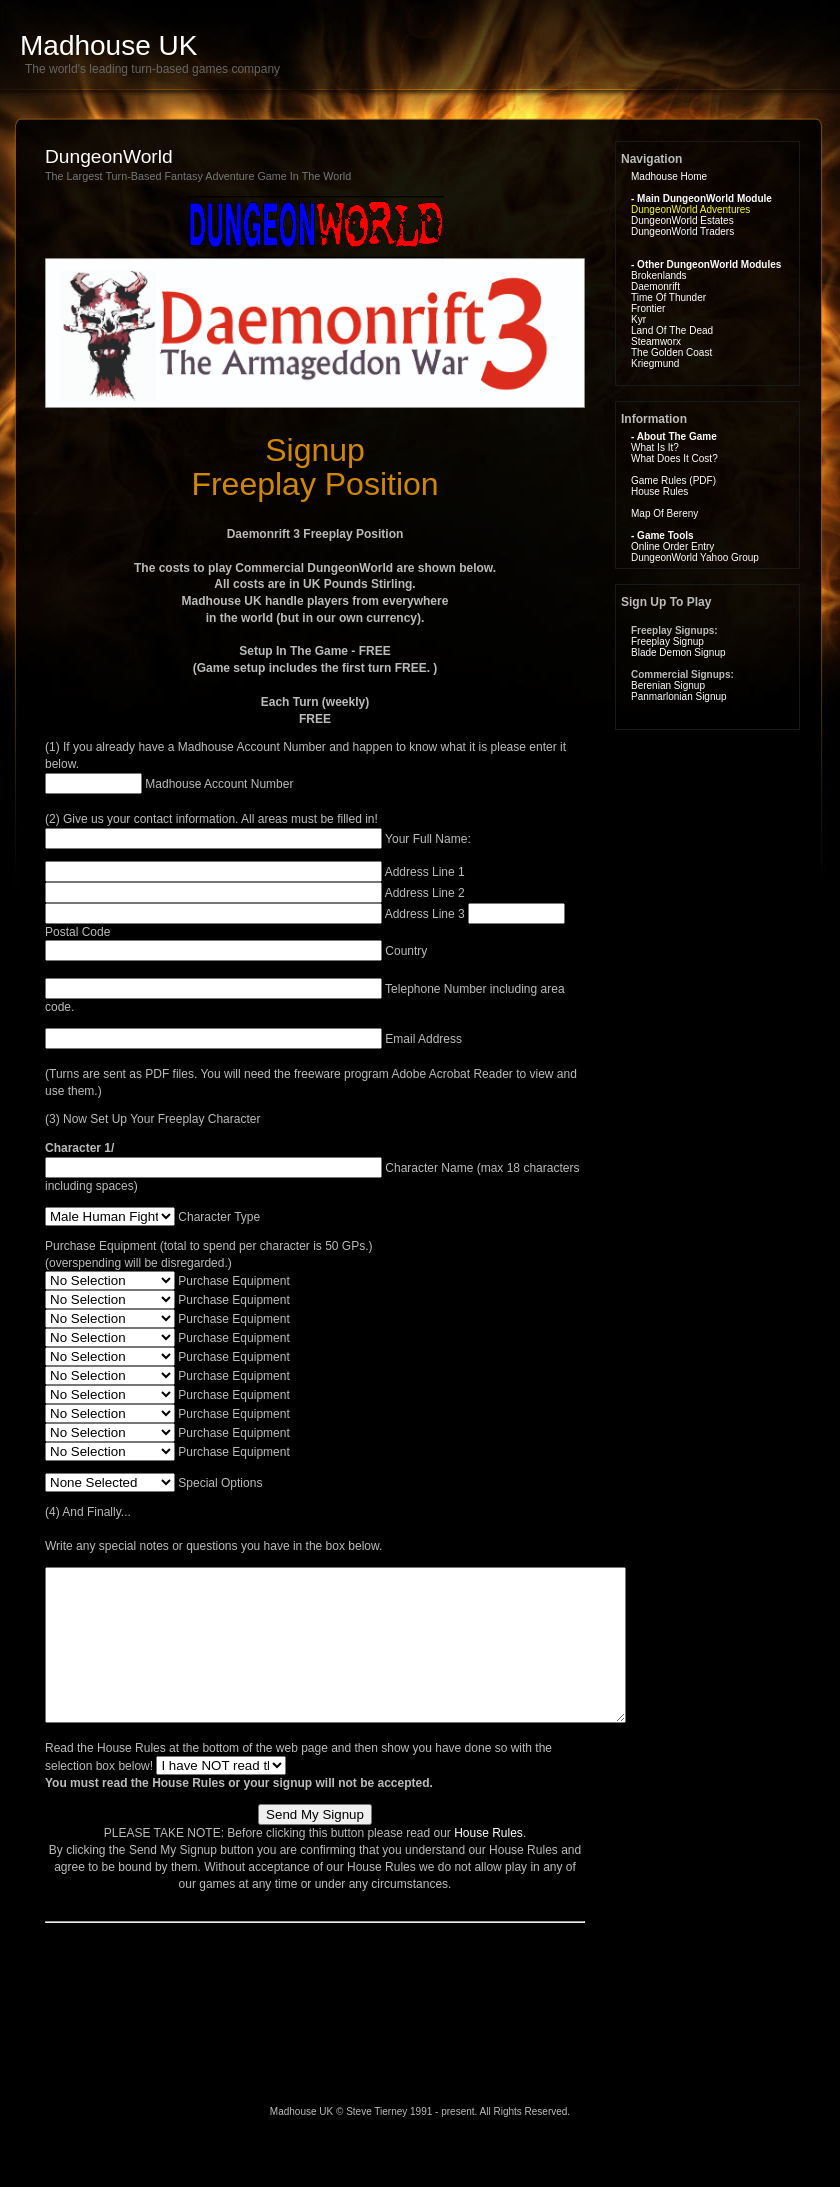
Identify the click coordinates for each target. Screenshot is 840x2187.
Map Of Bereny (664, 513)
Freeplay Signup (667, 641)
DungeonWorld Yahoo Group (695, 557)
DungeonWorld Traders (682, 231)
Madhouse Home (669, 176)
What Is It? (655, 447)
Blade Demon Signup (678, 652)
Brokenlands (659, 275)
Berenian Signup (668, 685)
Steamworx (656, 341)
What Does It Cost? (674, 458)
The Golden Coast (671, 352)
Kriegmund (655, 363)
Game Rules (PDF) (673, 480)
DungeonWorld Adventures (690, 209)
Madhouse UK (108, 45)
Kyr (638, 319)
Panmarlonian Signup (679, 696)
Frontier (648, 308)
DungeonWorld (109, 156)
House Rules (488, 1863)
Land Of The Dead (672, 330)
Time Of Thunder (668, 297)
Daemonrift (655, 286)
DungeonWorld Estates (682, 220)
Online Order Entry (672, 546)
